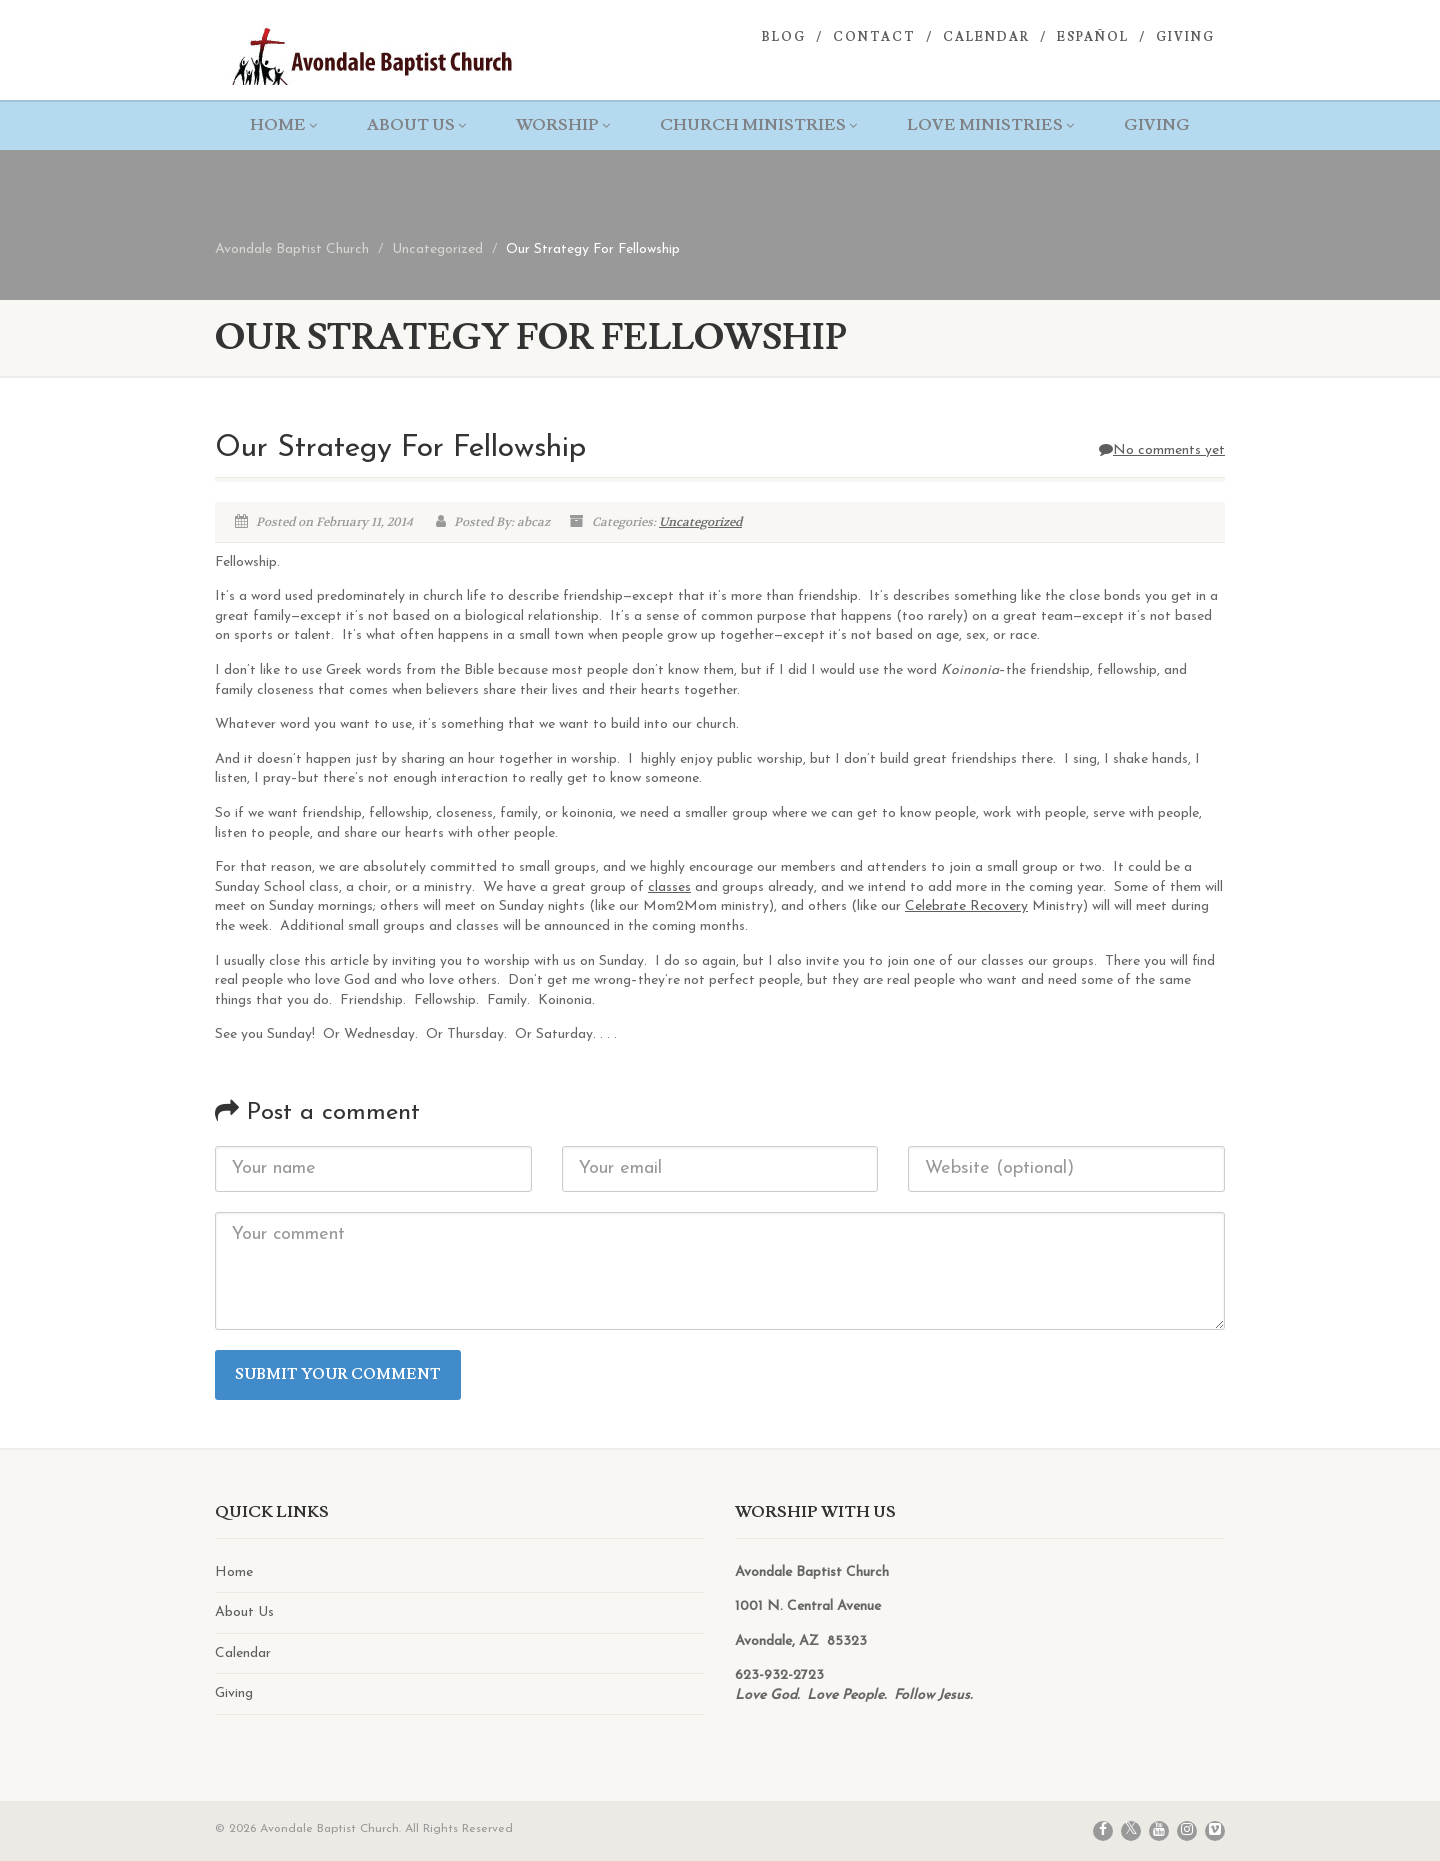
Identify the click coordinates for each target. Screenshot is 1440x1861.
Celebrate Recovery (966, 906)
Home (283, 125)
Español (1093, 37)
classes (669, 887)
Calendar (986, 37)
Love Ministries (990, 125)
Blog (784, 37)
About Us (416, 125)
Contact (874, 37)
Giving (1185, 37)
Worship (563, 125)
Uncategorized (700, 522)
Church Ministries (758, 125)
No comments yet (1162, 450)
